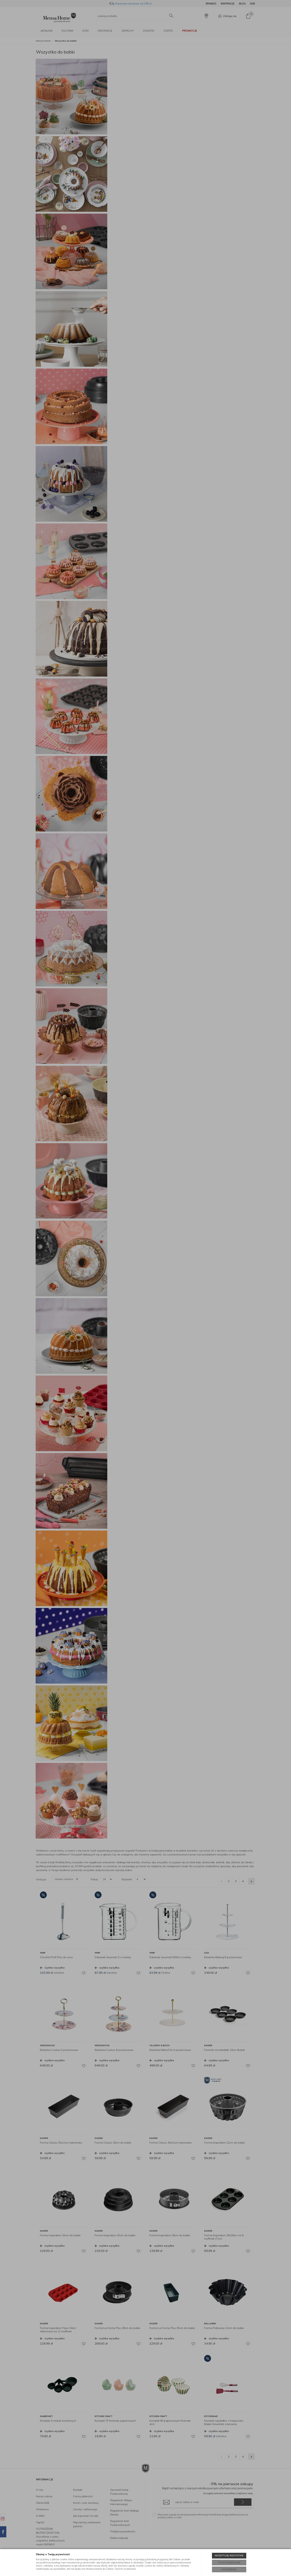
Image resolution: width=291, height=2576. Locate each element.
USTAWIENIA (229, 2569)
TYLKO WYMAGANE (229, 2562)
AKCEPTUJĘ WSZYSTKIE (229, 2555)
